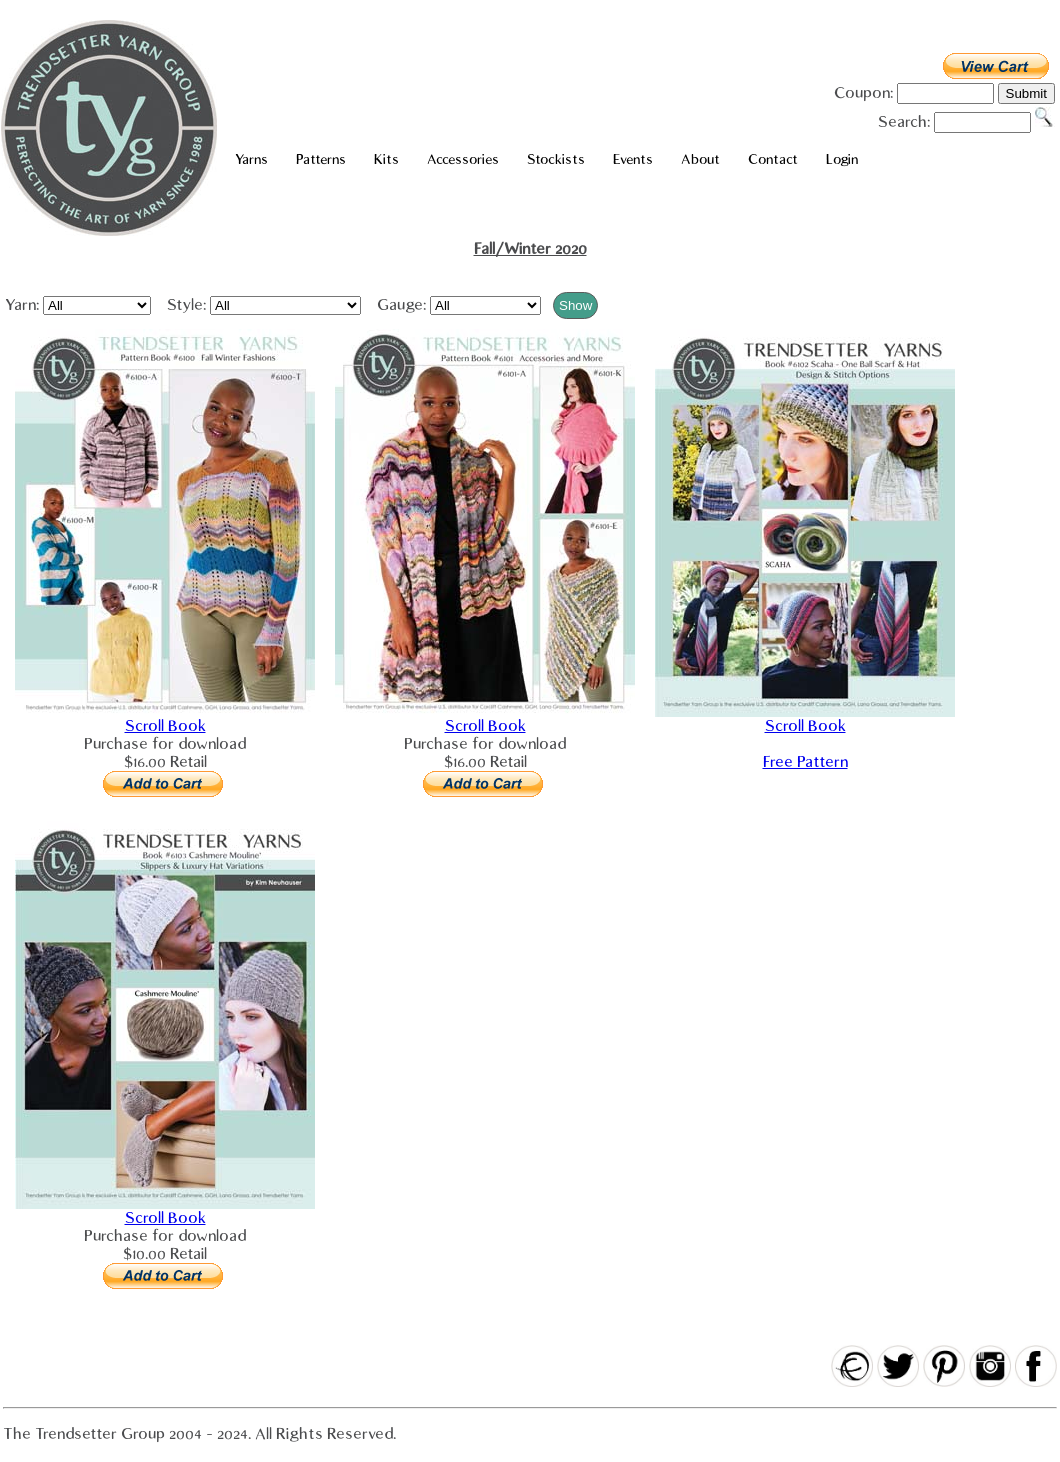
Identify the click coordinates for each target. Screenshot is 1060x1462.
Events (633, 159)
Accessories (463, 159)
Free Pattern (805, 762)
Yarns (251, 159)
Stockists (556, 159)
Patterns (321, 159)
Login (842, 159)
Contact (773, 159)
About (700, 159)
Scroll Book (165, 726)
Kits (386, 159)
